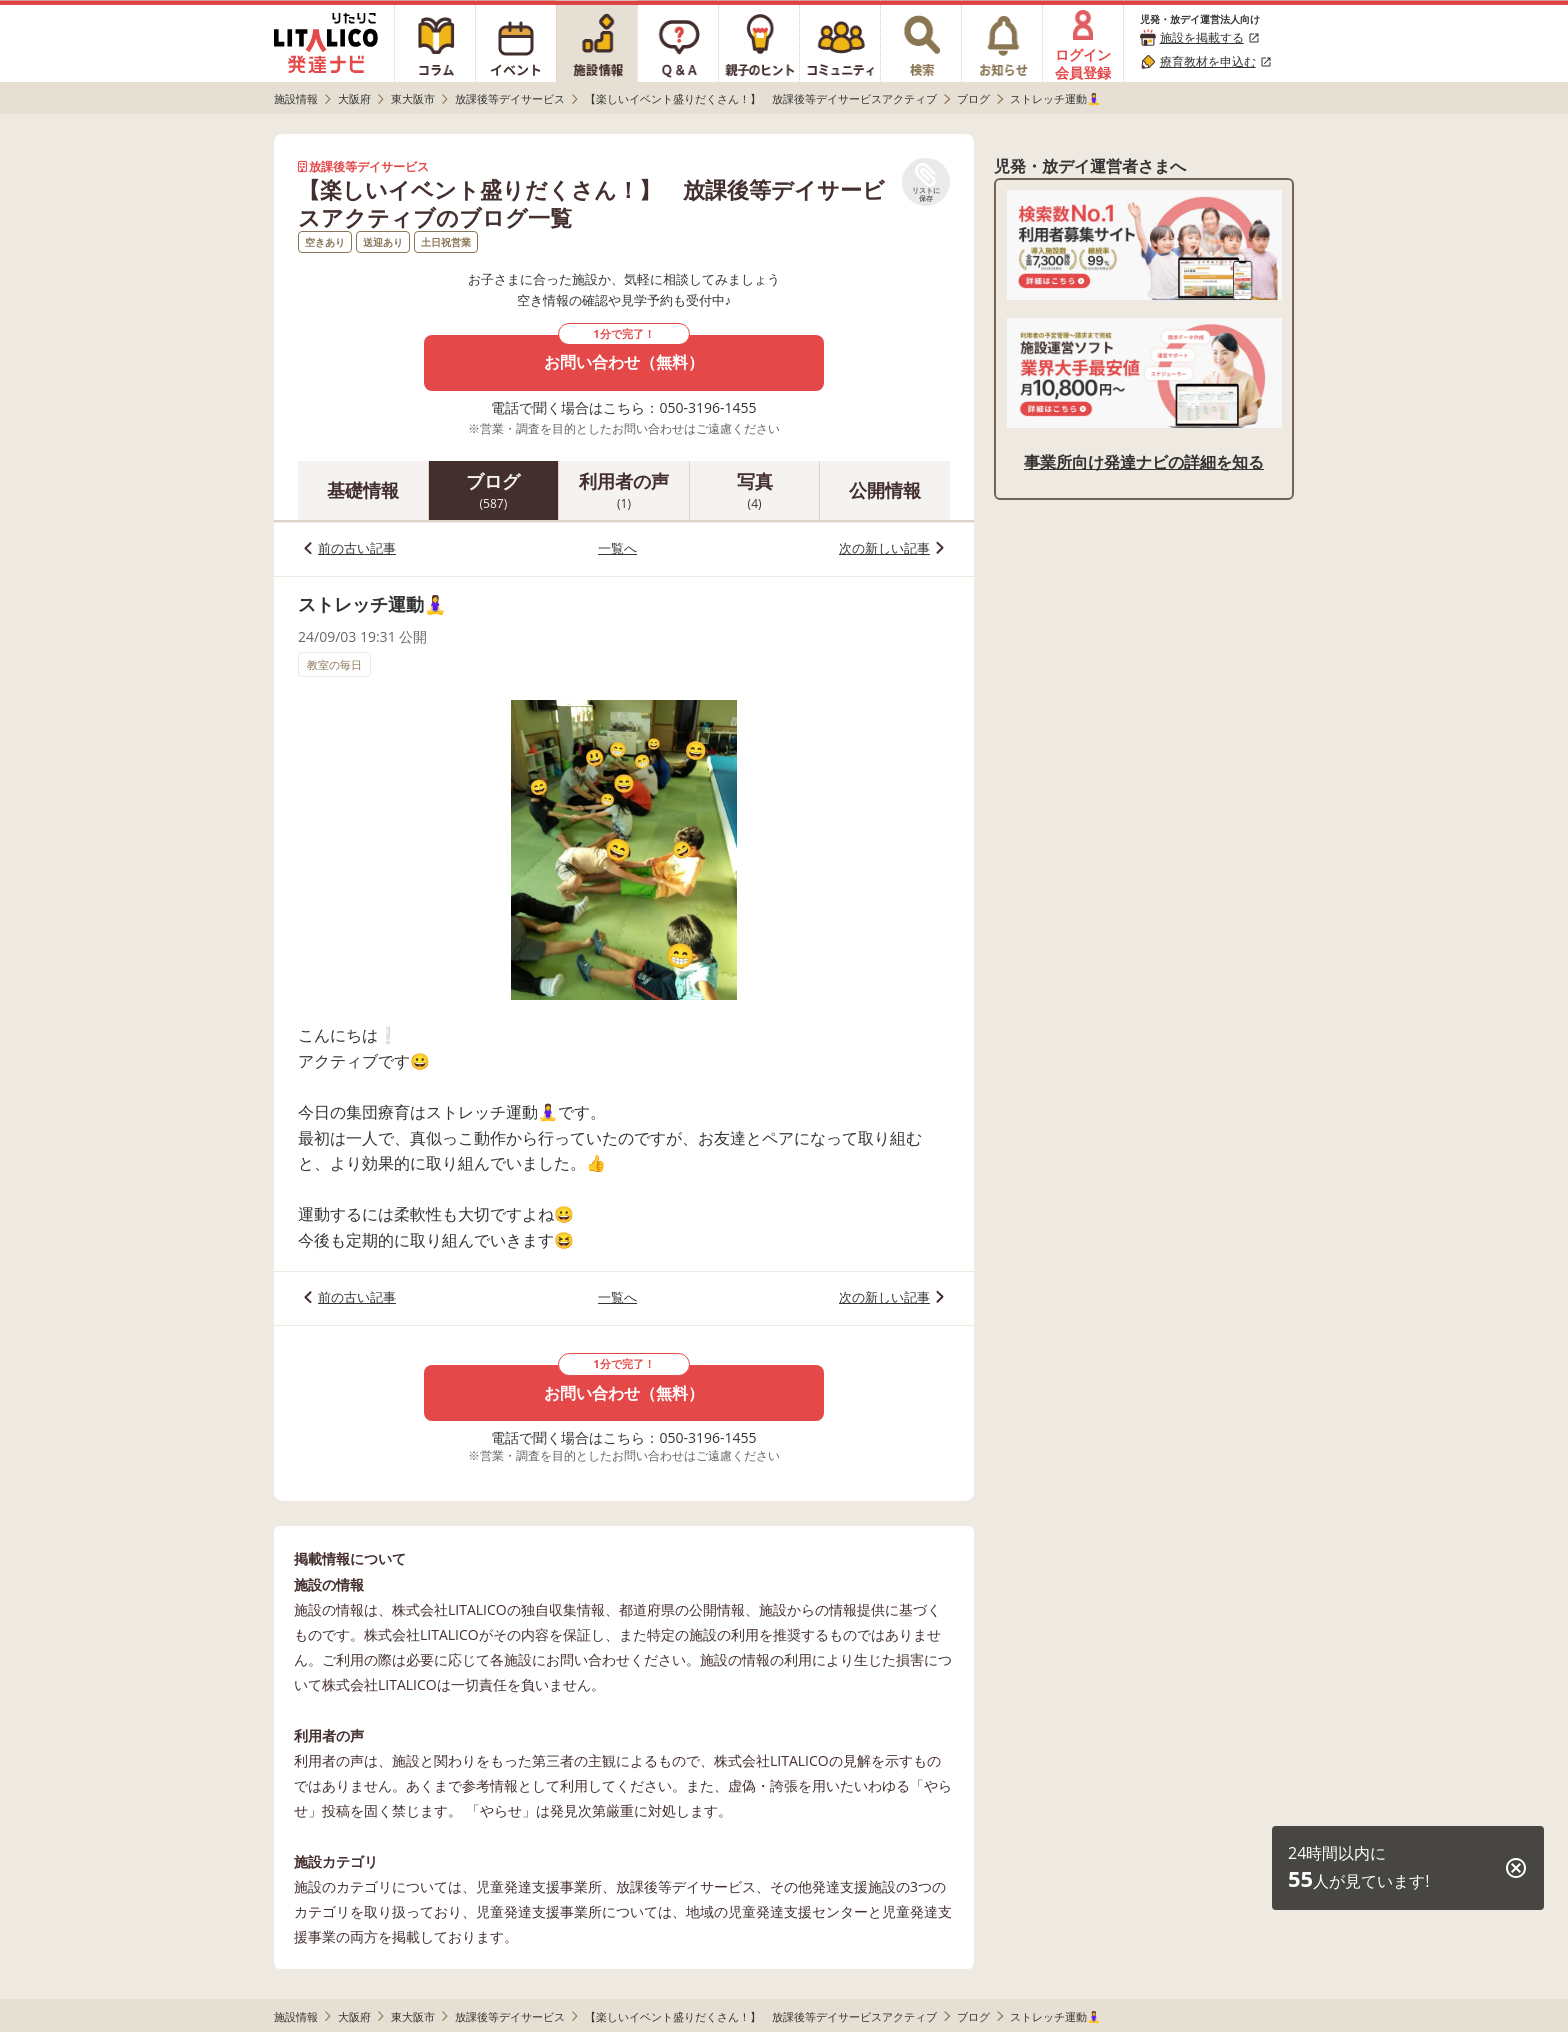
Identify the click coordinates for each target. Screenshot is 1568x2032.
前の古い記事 (357, 548)
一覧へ (617, 548)
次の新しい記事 (884, 548)
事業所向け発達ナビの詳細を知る (1144, 462)
